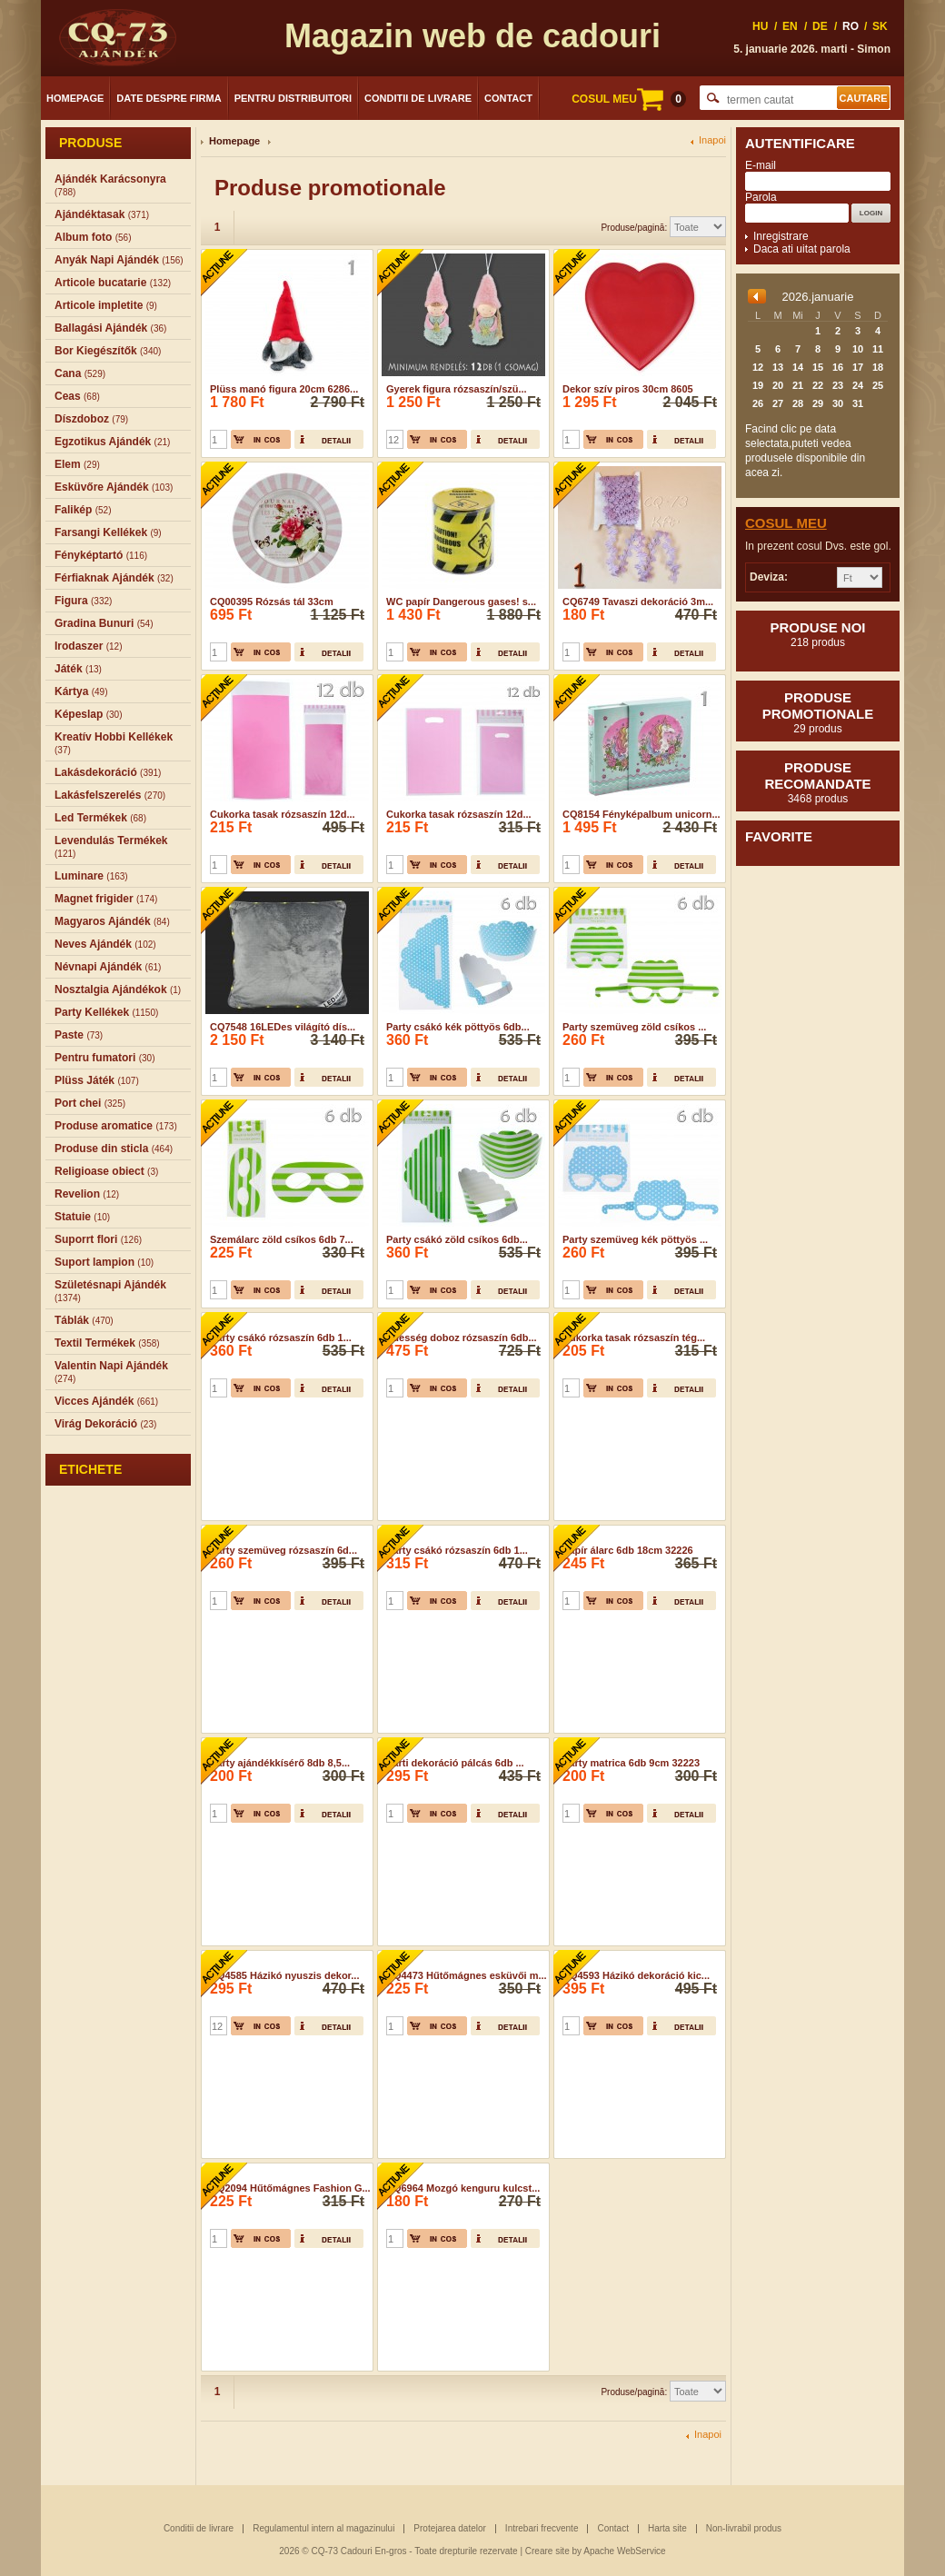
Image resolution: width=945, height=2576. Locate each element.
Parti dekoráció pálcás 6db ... (455, 1762)
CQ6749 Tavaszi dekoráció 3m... (637, 601)
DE (820, 26)
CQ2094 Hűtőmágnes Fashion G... (290, 2188)
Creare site (547, 2551)
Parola (761, 197)
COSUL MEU (629, 99)
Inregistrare (781, 236)
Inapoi (712, 140)
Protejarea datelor (449, 2528)
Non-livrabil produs (743, 2528)
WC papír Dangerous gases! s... (461, 601)
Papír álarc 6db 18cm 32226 (627, 1550)
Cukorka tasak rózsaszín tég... (633, 1337)
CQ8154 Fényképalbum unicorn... (641, 814)
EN (790, 26)
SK (880, 26)
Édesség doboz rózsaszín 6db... (461, 1337)
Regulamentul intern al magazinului (323, 2528)
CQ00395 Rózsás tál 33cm (271, 601)
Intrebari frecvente (542, 2528)
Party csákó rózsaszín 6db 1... (281, 1337)
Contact (508, 98)
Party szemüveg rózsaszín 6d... (283, 1550)
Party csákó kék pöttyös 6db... (458, 1026)
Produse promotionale (818, 712)
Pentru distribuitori (293, 98)
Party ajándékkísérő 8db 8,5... (280, 1762)
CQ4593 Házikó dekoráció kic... (636, 1975)
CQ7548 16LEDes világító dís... (282, 1026)
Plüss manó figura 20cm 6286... (284, 388)
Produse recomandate (818, 782)
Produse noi (818, 634)
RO (850, 26)
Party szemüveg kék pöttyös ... (635, 1239)
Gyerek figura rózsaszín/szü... (456, 388)
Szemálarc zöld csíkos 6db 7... (281, 1239)
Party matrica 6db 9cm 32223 (631, 1762)
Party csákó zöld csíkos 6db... (457, 1239)
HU (760, 26)
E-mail (760, 165)
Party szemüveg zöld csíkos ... (634, 1026)
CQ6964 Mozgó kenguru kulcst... (463, 2188)
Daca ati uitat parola (801, 249)
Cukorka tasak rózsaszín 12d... (282, 814)
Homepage (75, 98)
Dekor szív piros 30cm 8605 (627, 388)
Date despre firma (168, 98)
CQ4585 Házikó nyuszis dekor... (284, 1975)
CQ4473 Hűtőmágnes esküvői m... (466, 1975)
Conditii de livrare (418, 98)
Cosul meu (786, 523)
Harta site (667, 2528)
